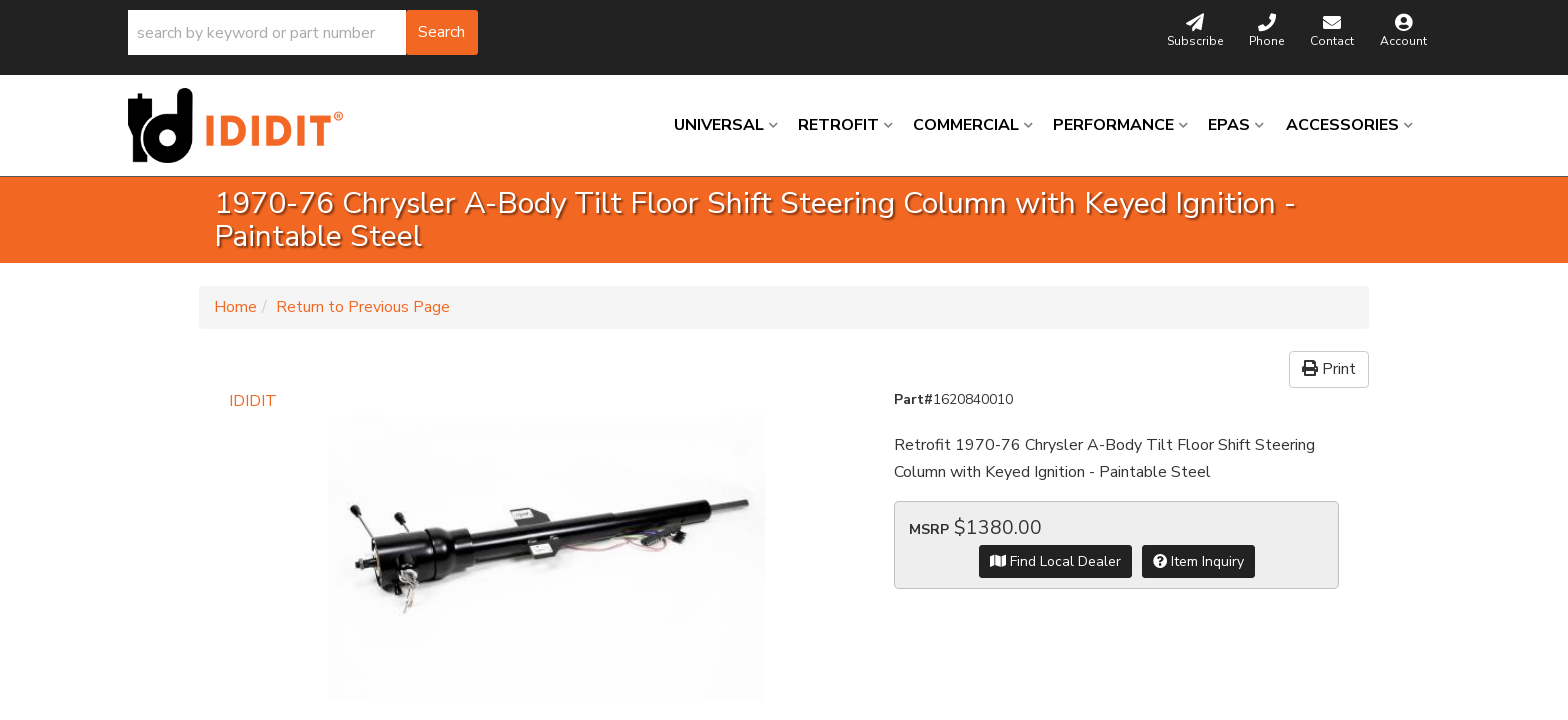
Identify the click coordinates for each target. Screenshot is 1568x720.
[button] (303, 32)
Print (1329, 369)
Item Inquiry (1198, 561)
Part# (913, 399)
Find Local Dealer (1055, 561)
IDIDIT (253, 401)
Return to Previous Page (363, 307)
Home (235, 307)
